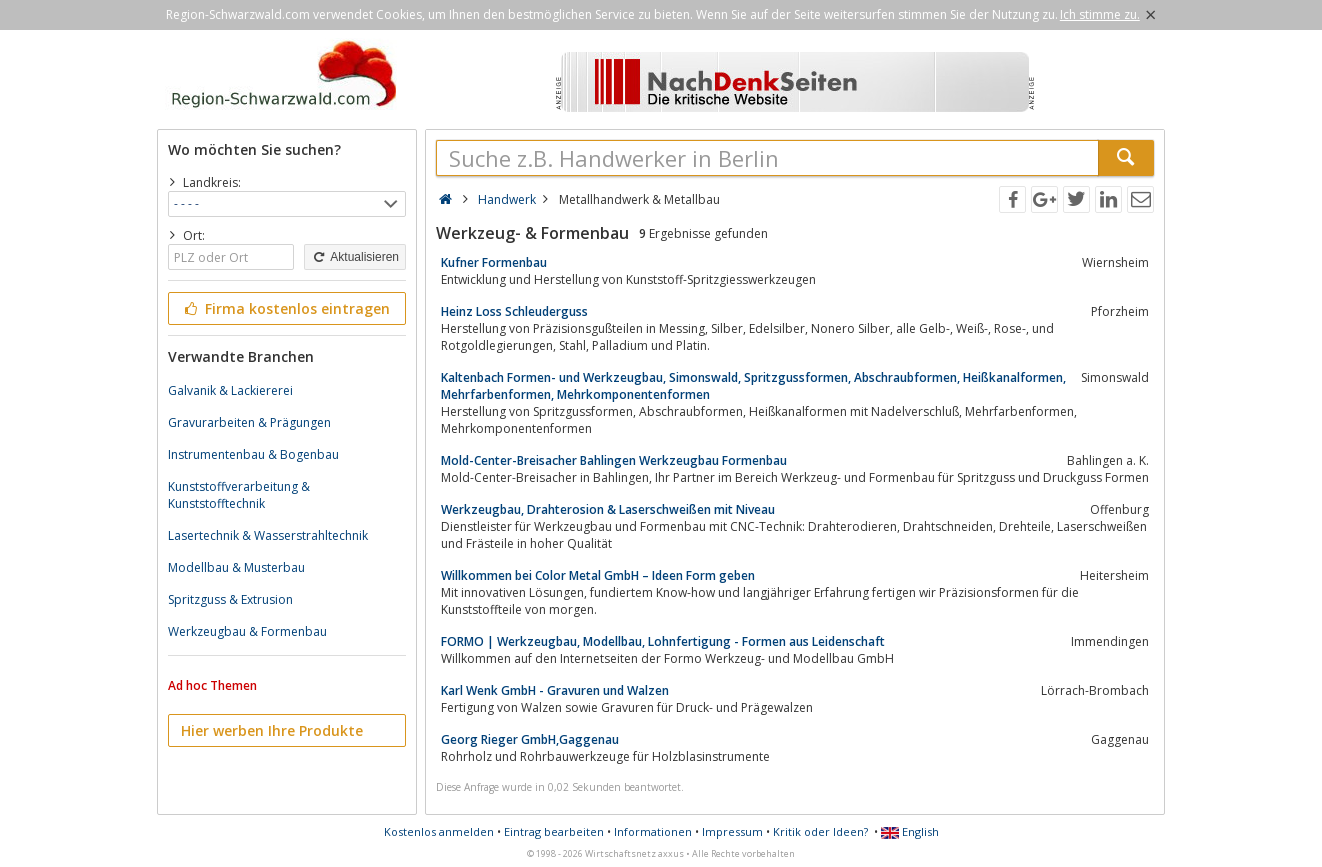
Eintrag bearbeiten (554, 831)
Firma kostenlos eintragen (285, 308)
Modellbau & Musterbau (236, 567)
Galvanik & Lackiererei (230, 390)
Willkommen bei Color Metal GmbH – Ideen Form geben (598, 575)
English (910, 831)
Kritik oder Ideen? (820, 831)
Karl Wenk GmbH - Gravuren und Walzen (555, 690)
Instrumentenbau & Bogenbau (253, 454)
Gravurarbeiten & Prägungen (249, 422)
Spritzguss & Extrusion (230, 599)
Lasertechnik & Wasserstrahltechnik (268, 535)
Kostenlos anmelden (439, 831)
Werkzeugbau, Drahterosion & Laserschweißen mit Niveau (608, 509)
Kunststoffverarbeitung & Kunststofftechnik (239, 495)
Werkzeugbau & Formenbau (247, 631)
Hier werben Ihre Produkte (272, 730)
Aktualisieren (355, 257)
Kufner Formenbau (494, 262)
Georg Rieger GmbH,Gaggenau (530, 739)
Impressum (732, 831)
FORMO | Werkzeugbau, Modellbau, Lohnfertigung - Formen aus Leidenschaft (663, 641)
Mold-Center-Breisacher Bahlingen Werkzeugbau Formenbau (614, 460)
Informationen (653, 831)
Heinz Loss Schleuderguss (514, 311)
